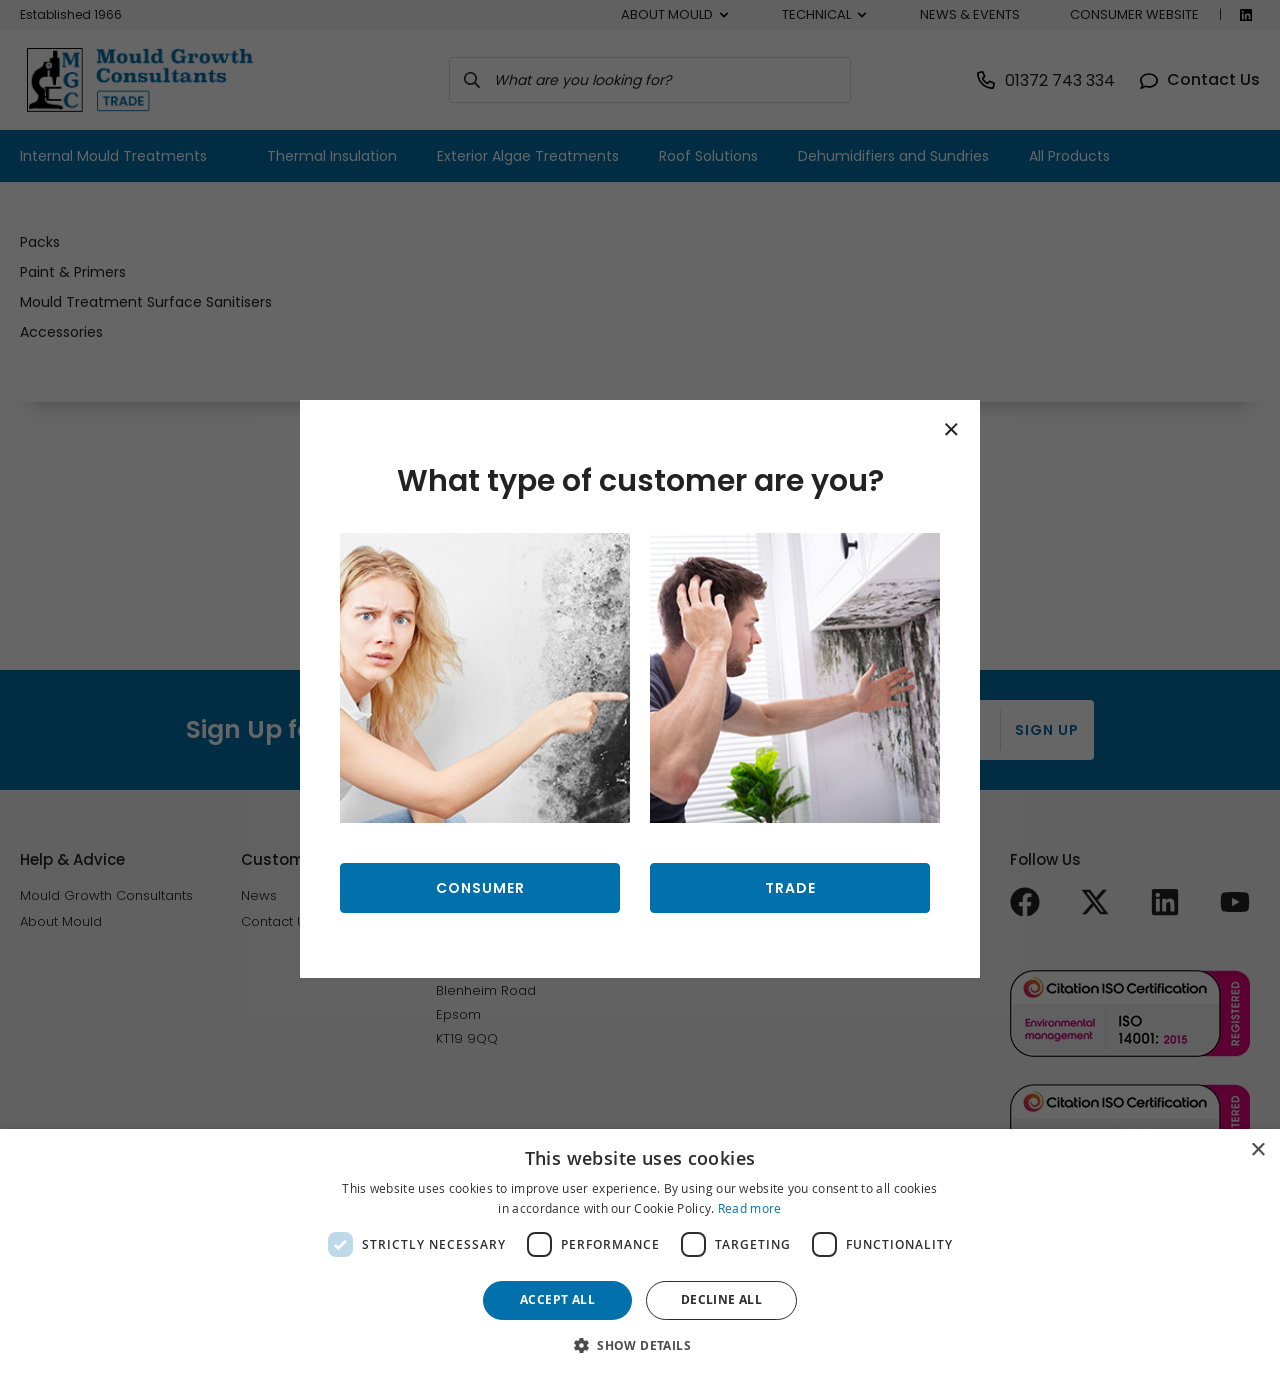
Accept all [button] (557, 1299)
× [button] (1257, 1150)
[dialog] (640, 1253)
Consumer (480, 888)
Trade (790, 888)
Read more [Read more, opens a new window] (750, 1208)
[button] (640, 1344)
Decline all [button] (721, 1299)
